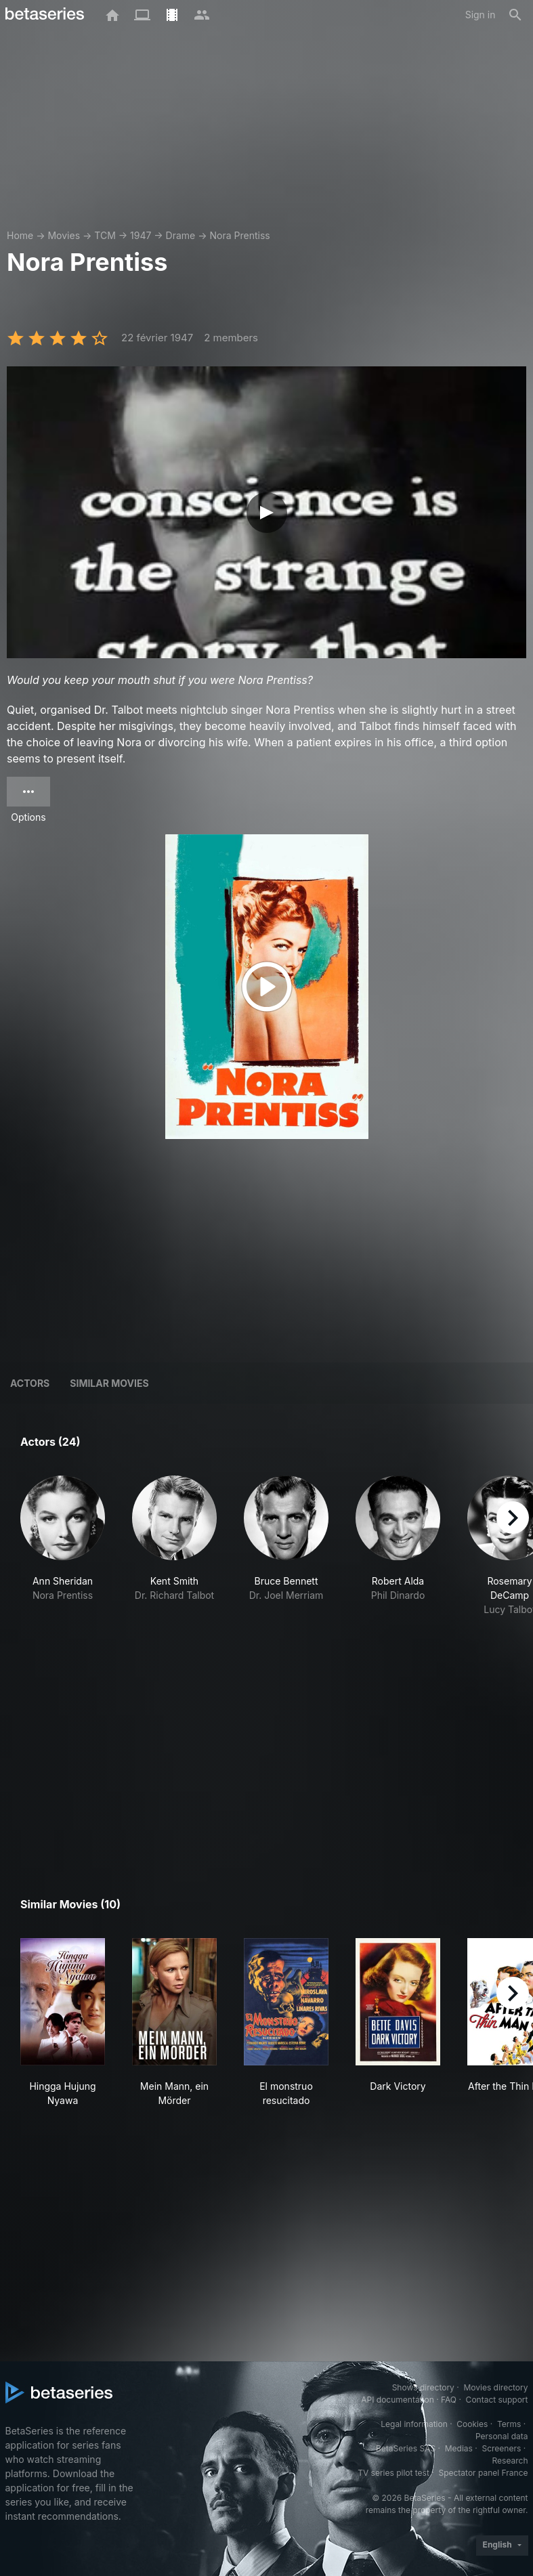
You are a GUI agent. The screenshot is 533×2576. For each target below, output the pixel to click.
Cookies (472, 2424)
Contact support (497, 2400)
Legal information (414, 2424)
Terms (509, 2424)
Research (510, 2460)
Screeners (501, 2448)
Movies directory (495, 2387)
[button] (62, 1560)
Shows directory (423, 2387)
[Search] (515, 15)
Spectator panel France (483, 2473)
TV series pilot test (393, 2473)
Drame (181, 235)
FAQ (448, 2400)
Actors (29, 1383)
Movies (63, 235)
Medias (459, 2448)
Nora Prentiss (240, 235)
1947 (140, 235)
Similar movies (109, 1383)
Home (20, 235)
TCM (105, 235)
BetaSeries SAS (405, 2448)
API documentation (397, 2400)
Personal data (501, 2436)
